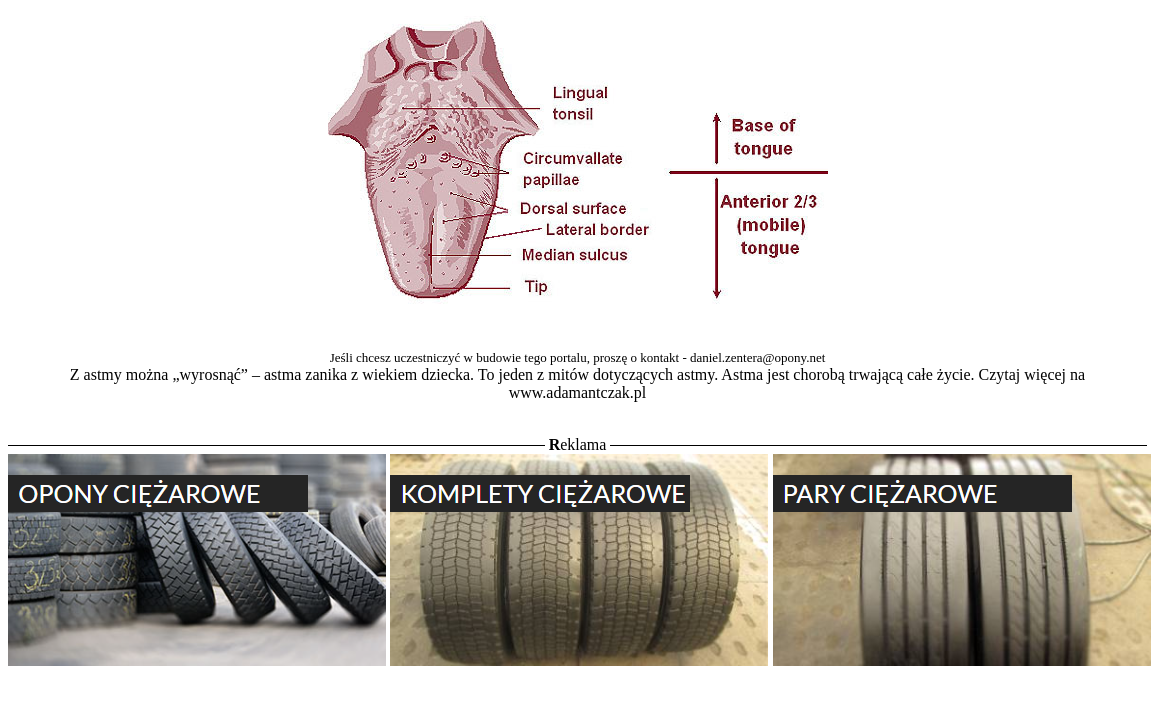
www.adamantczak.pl (578, 392)
